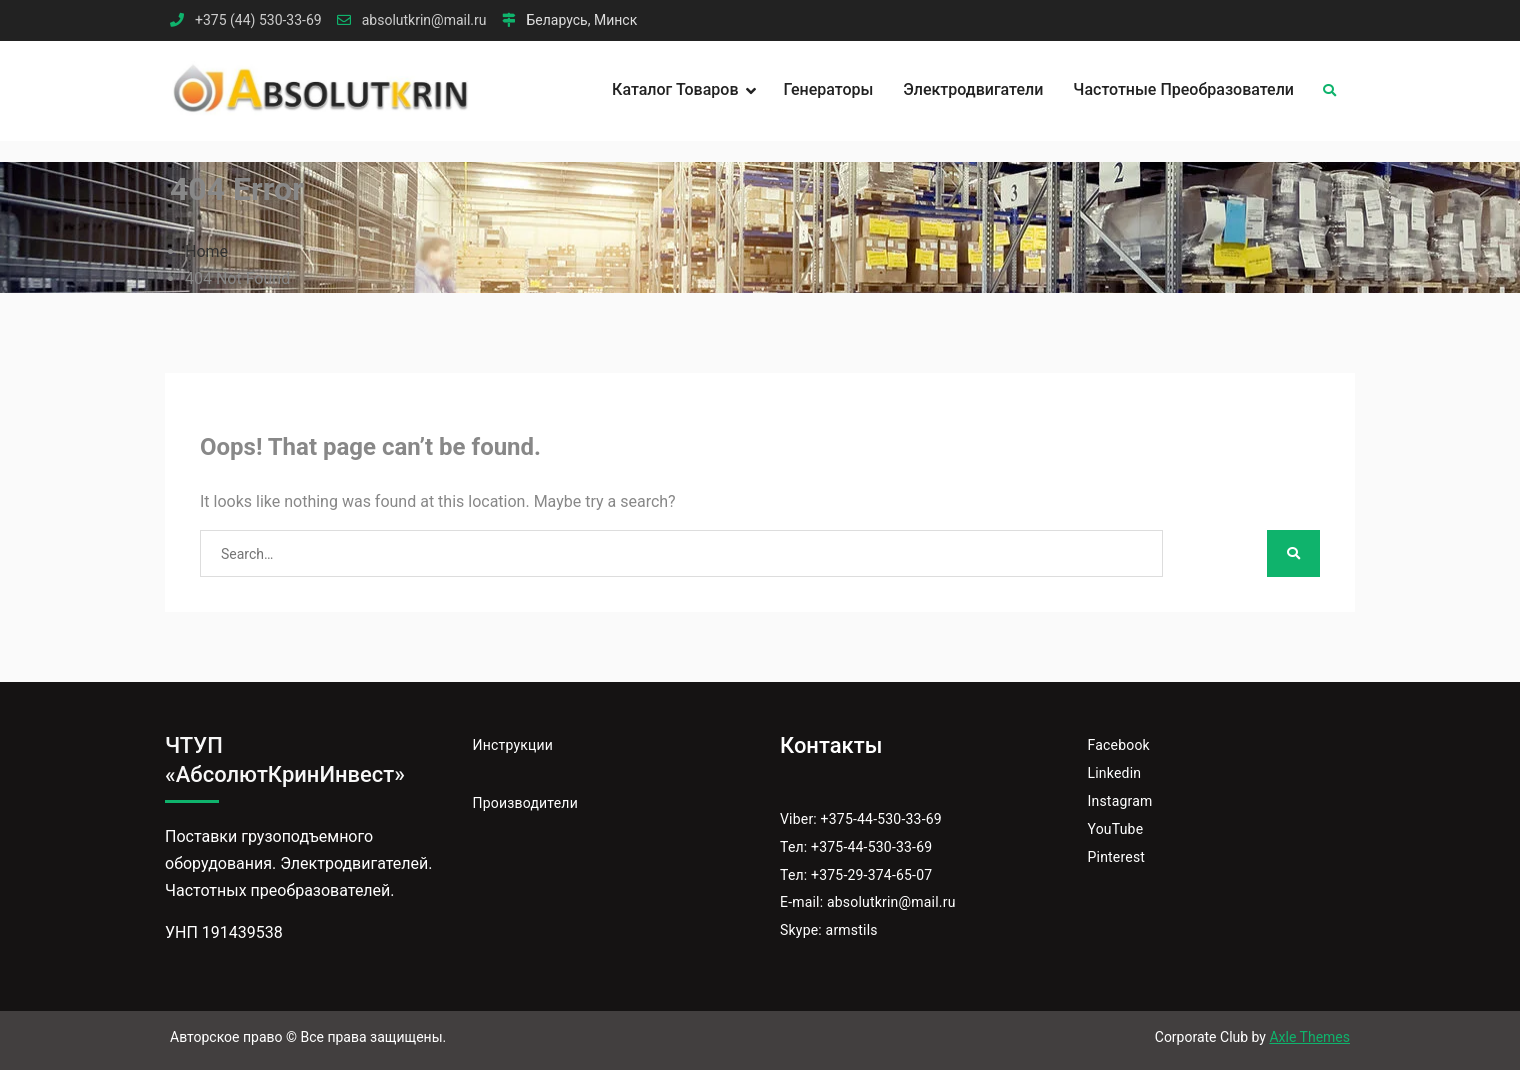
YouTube (1116, 829)
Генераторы (829, 89)
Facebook (1119, 745)
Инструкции (513, 745)
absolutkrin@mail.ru (424, 20)
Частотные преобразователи (1183, 89)
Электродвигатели (973, 89)
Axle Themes (1309, 1037)
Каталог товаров (675, 89)
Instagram (1120, 801)
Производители (525, 803)
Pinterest (1117, 857)
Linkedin (1115, 773)
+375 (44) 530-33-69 (258, 20)
